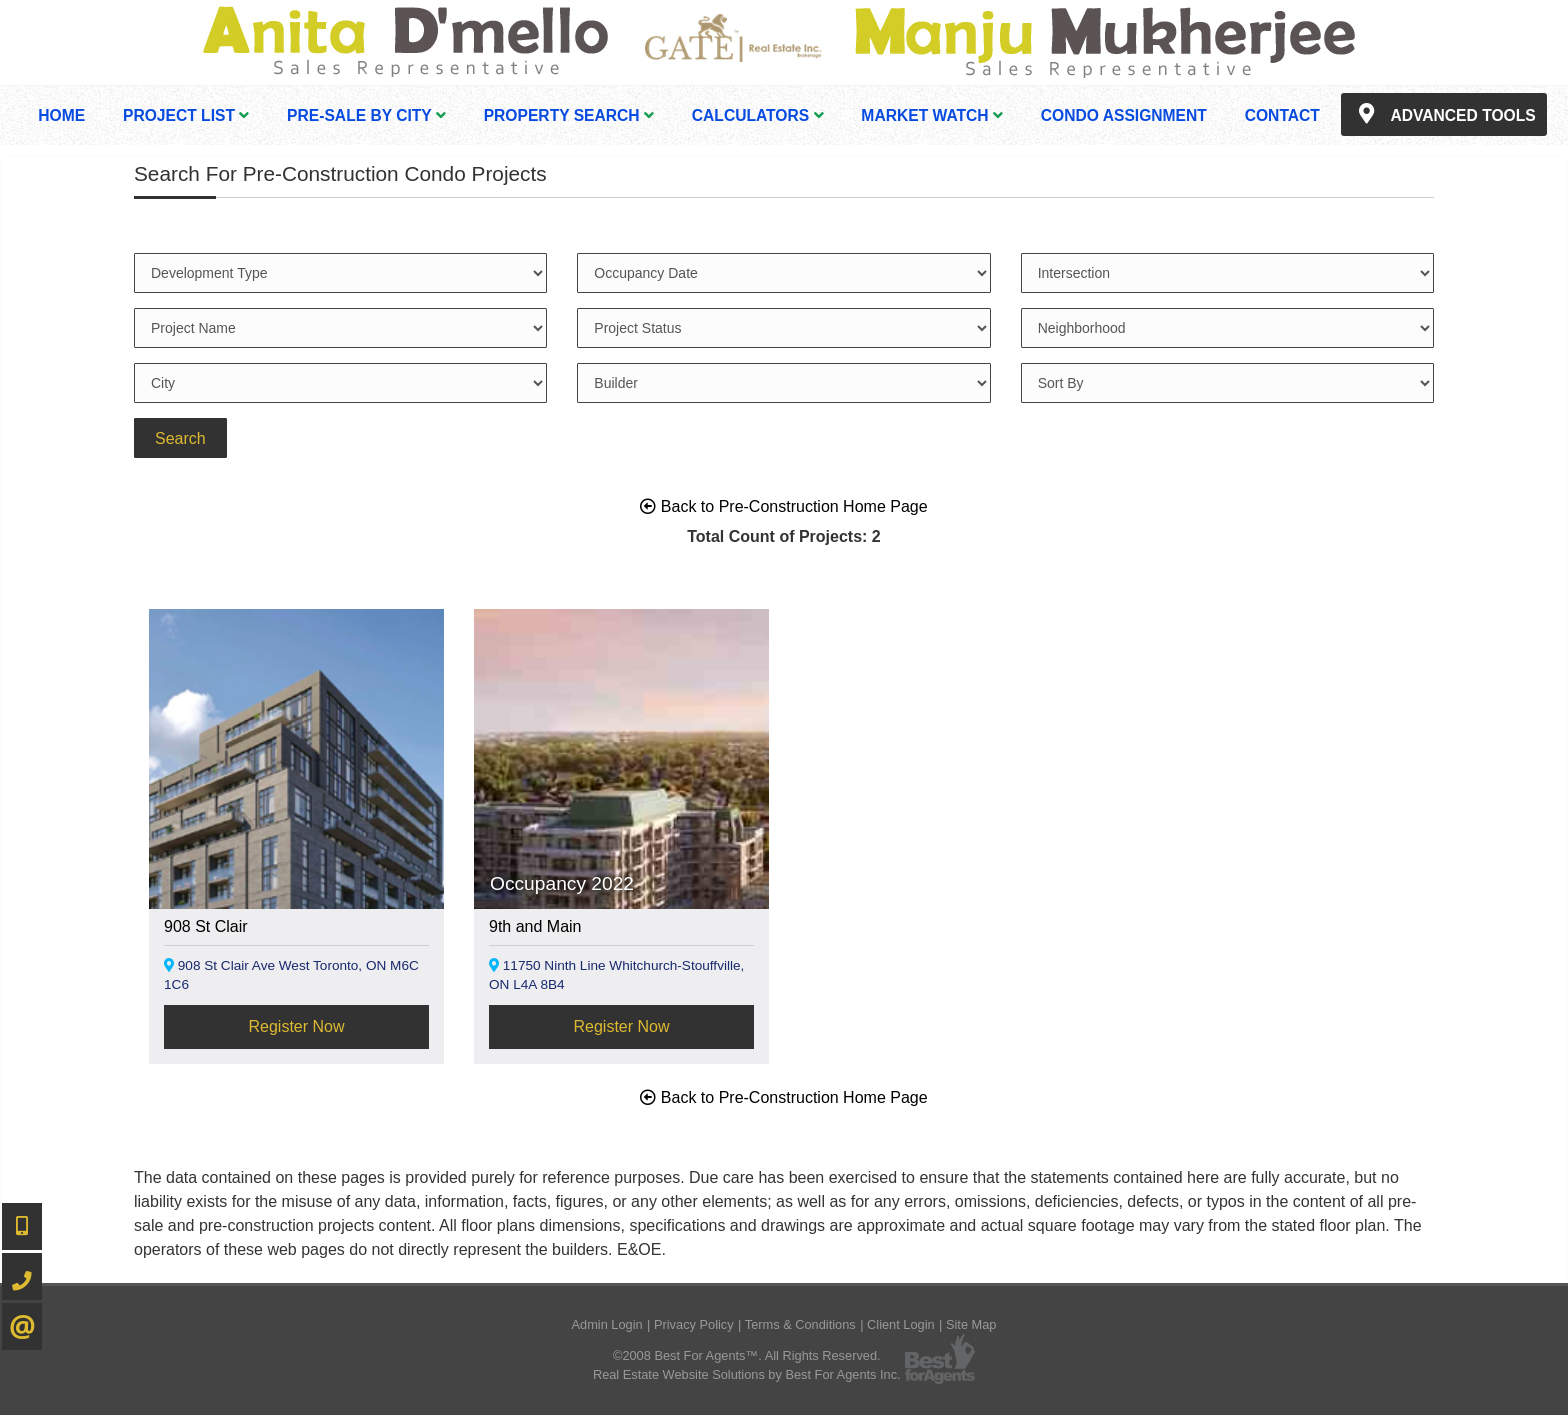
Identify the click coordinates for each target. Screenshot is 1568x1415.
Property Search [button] (569, 115)
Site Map (971, 1324)
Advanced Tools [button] (1444, 114)
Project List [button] (186, 115)
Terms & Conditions (800, 1324)
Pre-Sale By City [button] (366, 115)
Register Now (296, 1026)
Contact (1282, 115)
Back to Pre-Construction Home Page (783, 506)
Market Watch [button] (932, 115)
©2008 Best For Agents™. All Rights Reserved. (747, 1355)
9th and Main (535, 926)
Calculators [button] (758, 115)
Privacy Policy (694, 1324)
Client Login (901, 1324)
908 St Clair (206, 926)
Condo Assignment (1124, 115)
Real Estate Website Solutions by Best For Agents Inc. (747, 1374)
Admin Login (607, 1324)
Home (61, 115)
